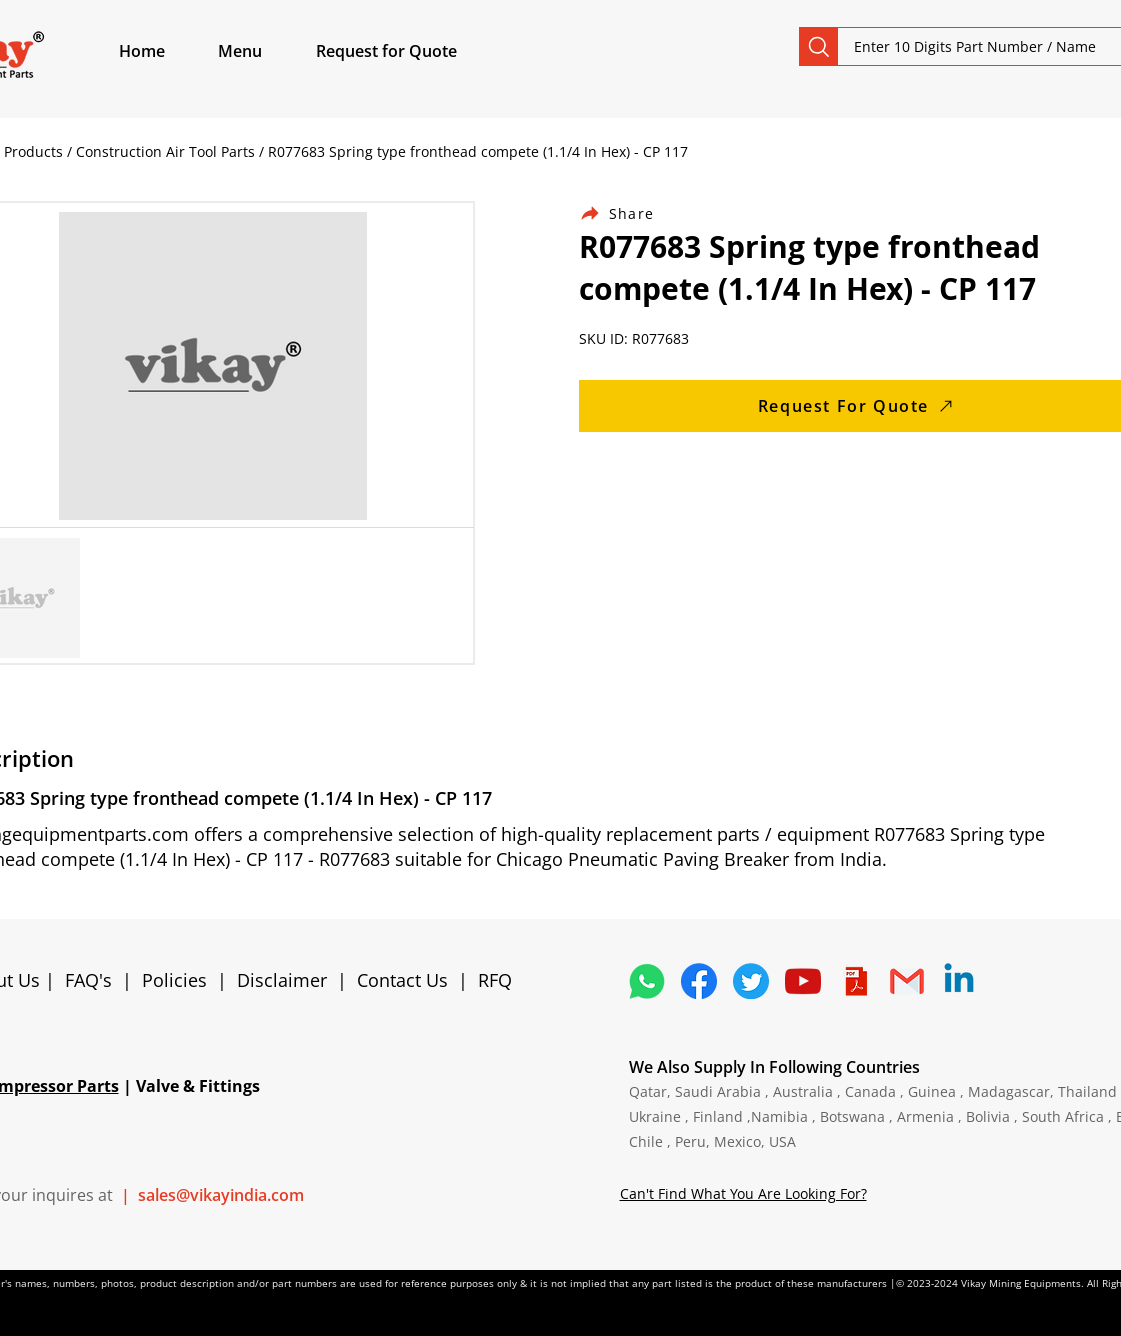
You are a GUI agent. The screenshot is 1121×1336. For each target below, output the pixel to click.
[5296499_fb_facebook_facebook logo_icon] (699, 981)
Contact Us (402, 980)
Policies (174, 980)
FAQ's (88, 980)
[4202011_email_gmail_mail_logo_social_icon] (907, 981)
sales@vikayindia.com (221, 1195)
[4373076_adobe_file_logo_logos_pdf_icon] (855, 981)
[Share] (629, 213)
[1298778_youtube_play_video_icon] (803, 981)
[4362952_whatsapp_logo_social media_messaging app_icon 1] (647, 981)
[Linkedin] (959, 981)
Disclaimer (287, 980)
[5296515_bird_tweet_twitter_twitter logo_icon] (751, 981)
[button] (263, 51)
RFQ (495, 980)
